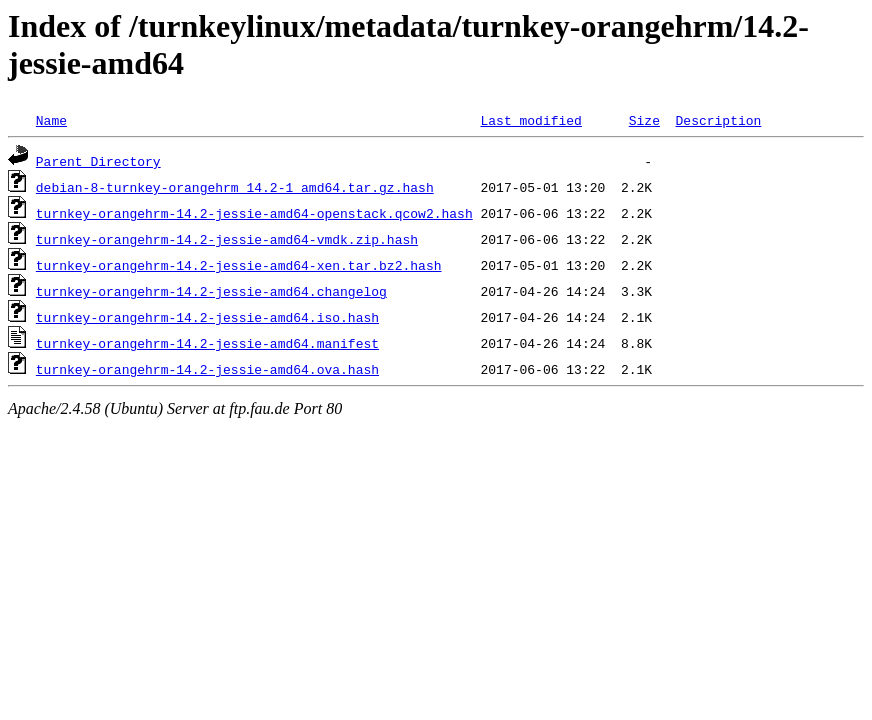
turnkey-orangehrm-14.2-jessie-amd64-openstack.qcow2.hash (254, 213)
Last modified (530, 120)
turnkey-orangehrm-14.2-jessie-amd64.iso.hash (207, 317)
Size (644, 120)
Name (51, 120)
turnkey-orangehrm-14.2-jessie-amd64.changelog (211, 291)
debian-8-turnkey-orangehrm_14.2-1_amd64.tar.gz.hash (235, 187)
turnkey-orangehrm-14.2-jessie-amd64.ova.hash (207, 369)
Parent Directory (98, 161)
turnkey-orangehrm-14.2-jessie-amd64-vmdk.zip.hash (227, 239)
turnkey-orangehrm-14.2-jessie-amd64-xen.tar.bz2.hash (239, 265)
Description (718, 120)
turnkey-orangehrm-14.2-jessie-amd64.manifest (207, 343)
